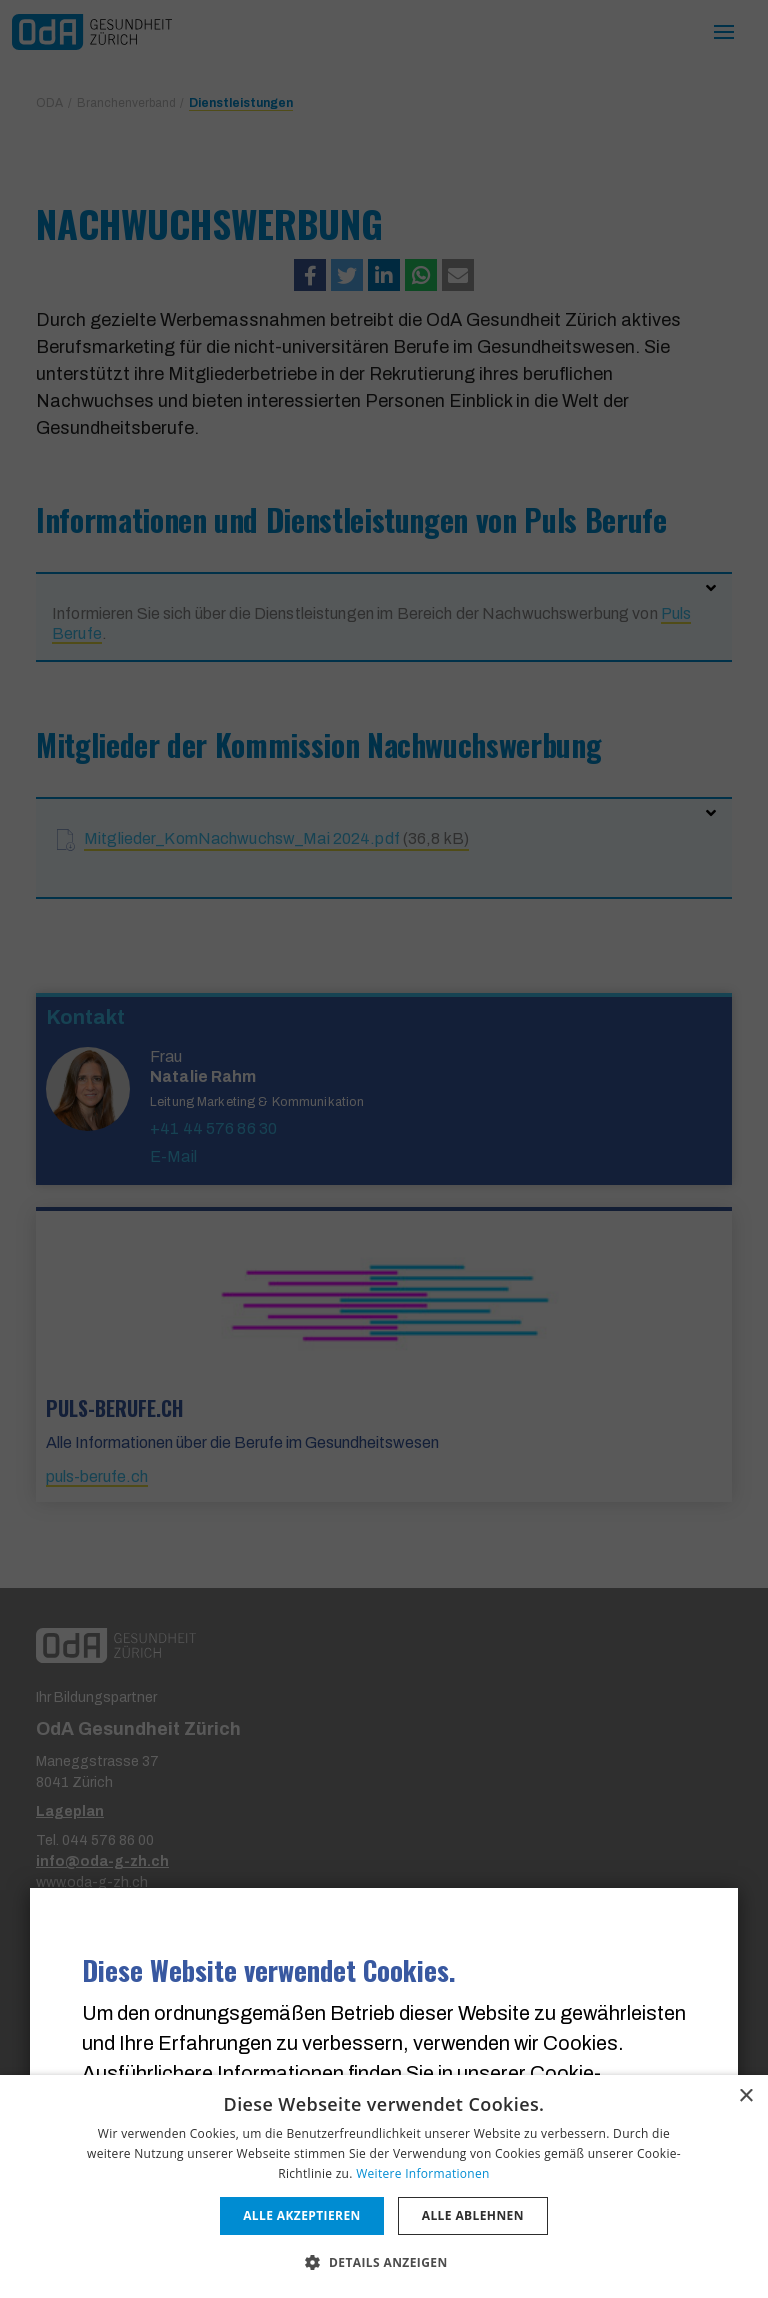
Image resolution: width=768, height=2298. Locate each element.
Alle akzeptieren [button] (302, 2215)
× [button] (745, 2096)
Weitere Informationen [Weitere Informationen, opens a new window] (423, 2173)
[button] (383, 2262)
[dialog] (384, 2186)
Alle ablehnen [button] (473, 2215)
